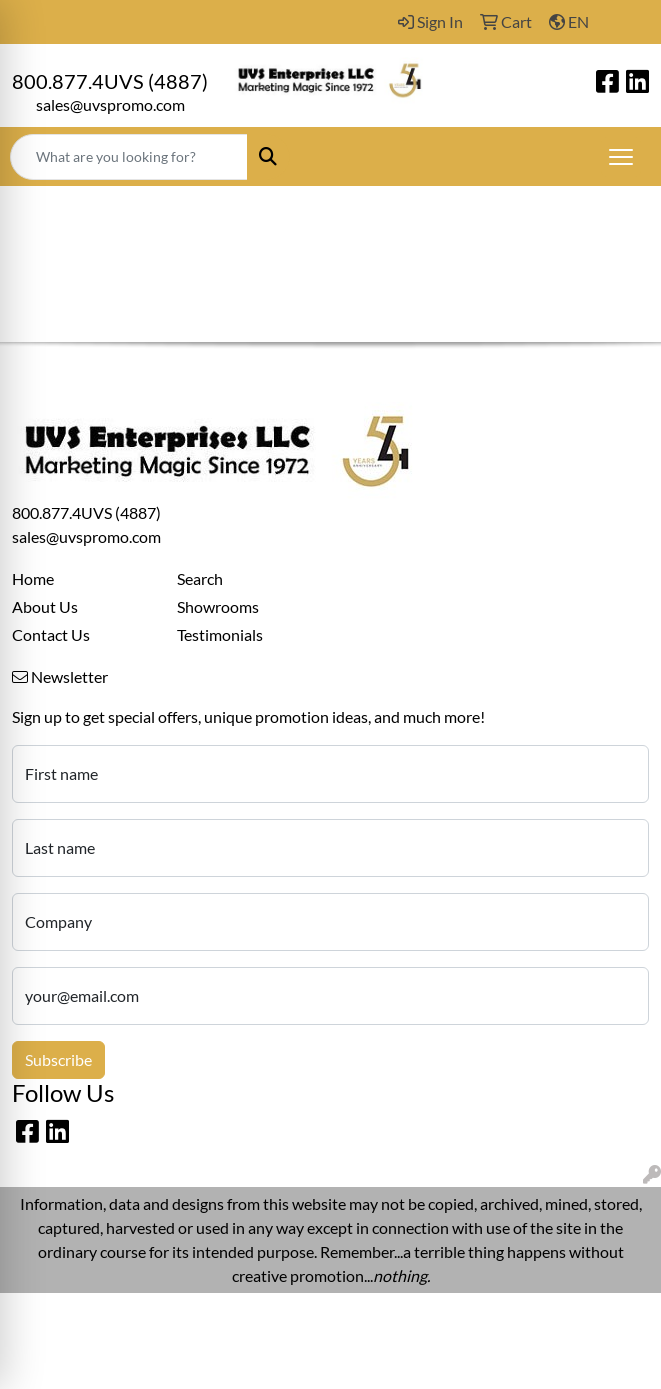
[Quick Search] (129, 157)
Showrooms (218, 606)
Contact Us (51, 634)
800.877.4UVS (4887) (110, 81)
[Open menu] (621, 157)
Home (33, 578)
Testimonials (220, 634)
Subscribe (58, 1059)
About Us (45, 606)
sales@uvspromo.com (110, 104)
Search (200, 578)
